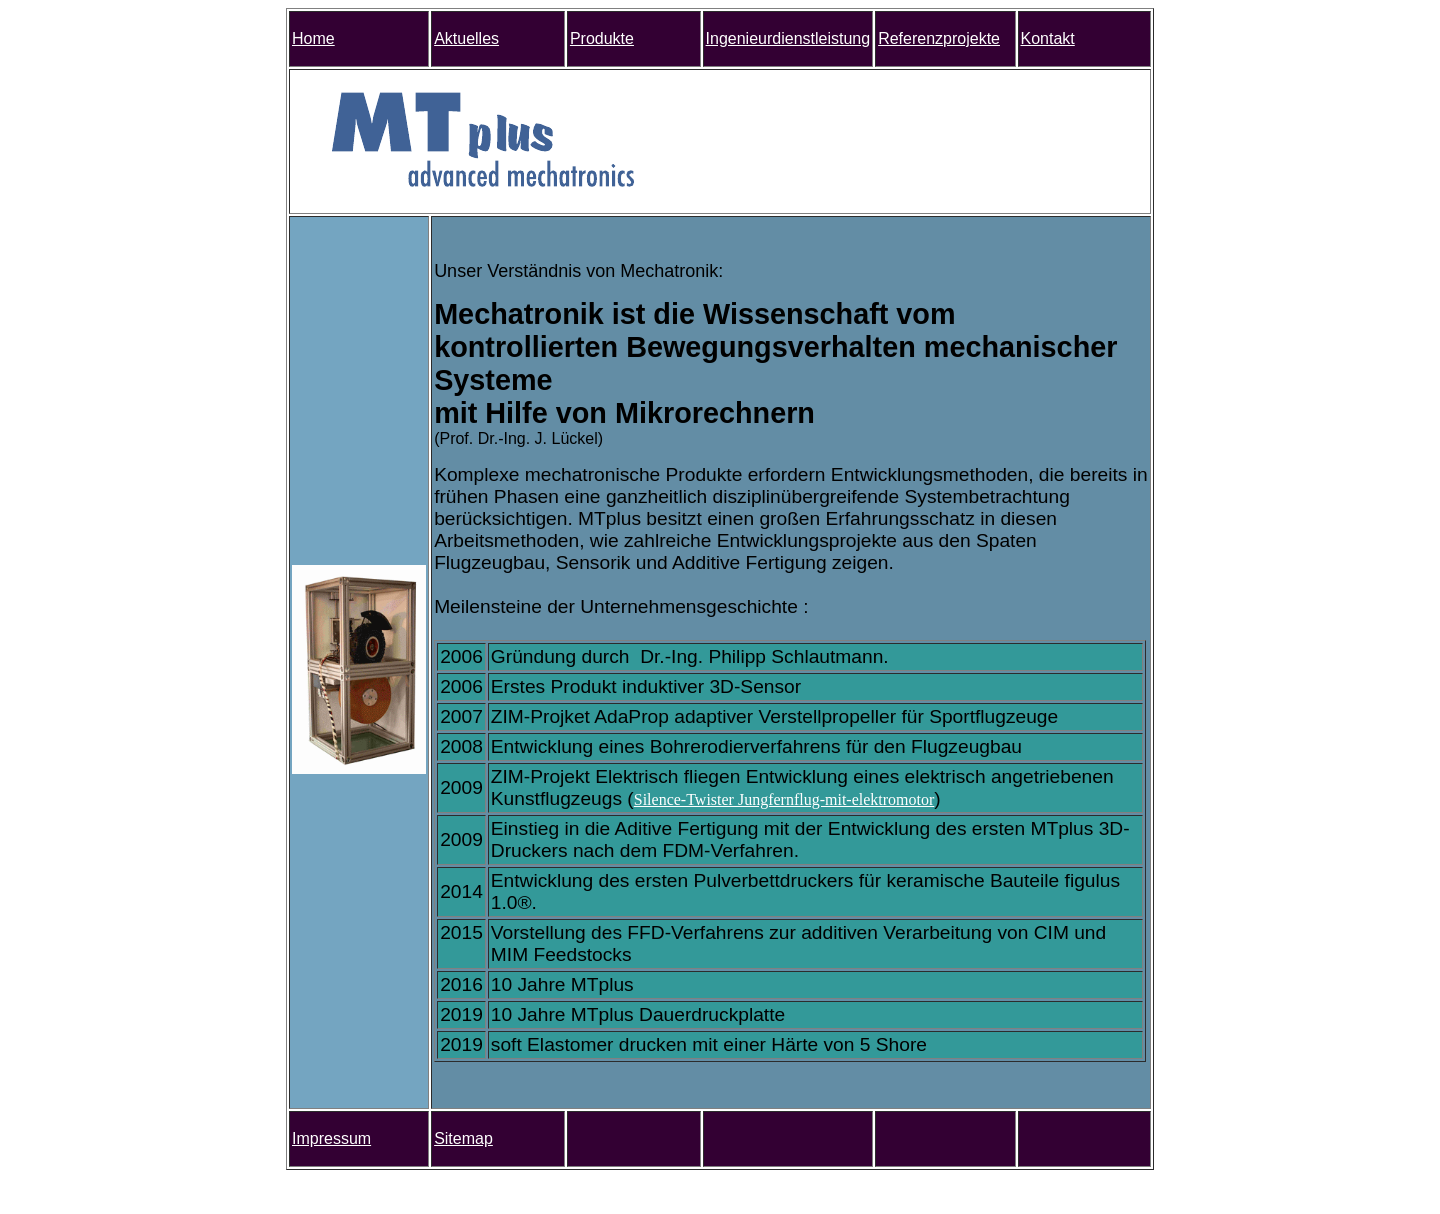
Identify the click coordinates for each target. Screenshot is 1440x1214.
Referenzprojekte (939, 38)
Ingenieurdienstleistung (788, 38)
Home (313, 38)
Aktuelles (466, 38)
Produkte (602, 38)
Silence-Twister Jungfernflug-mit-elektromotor (784, 799)
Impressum (331, 1138)
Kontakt (1048, 38)
